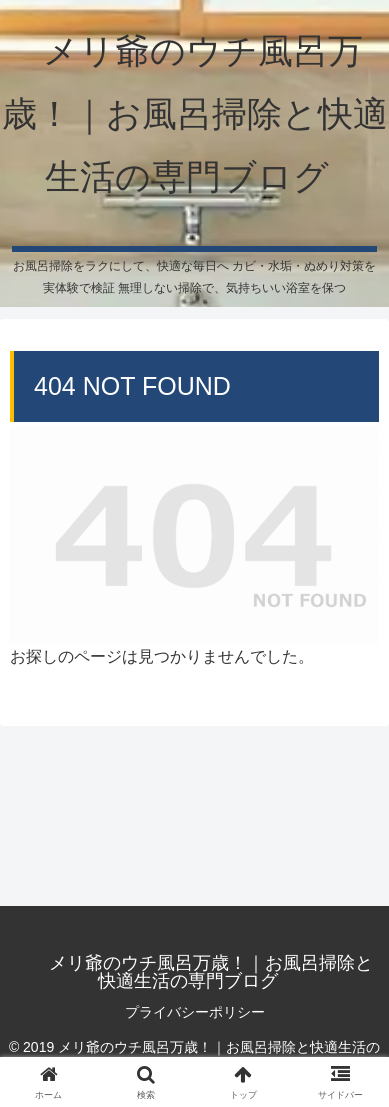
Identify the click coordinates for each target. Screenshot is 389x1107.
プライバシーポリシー (195, 1012)
